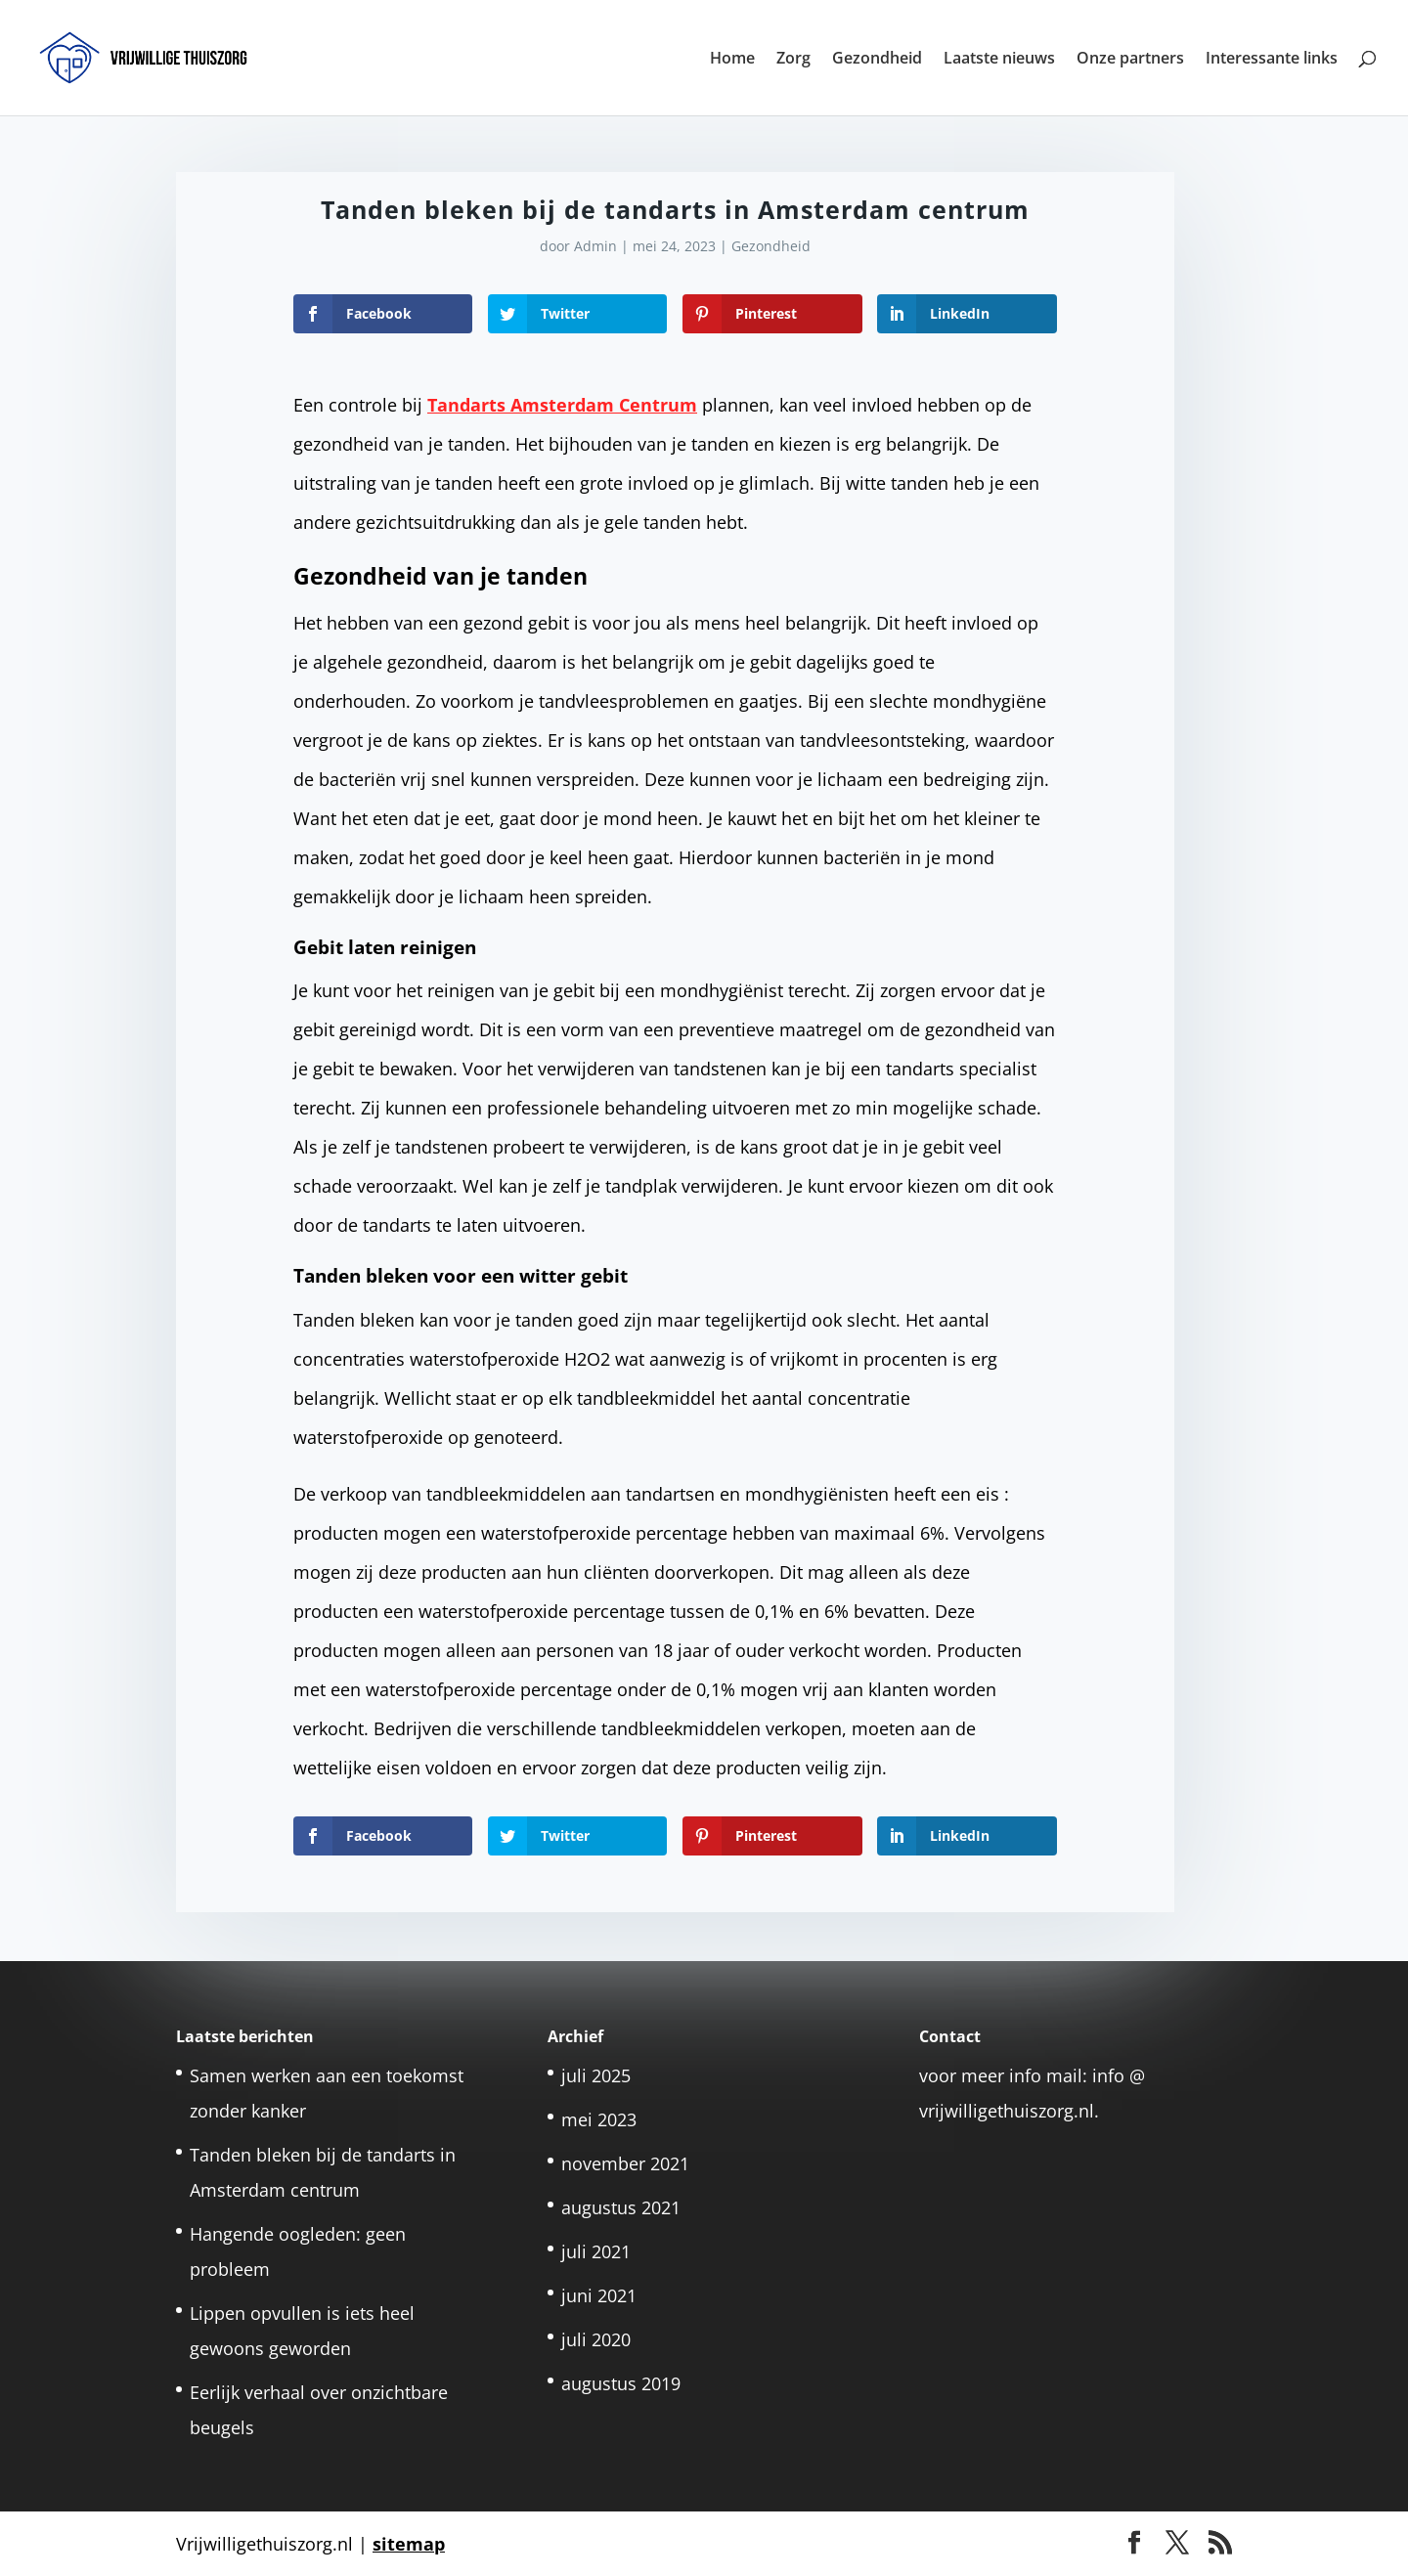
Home (732, 59)
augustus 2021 (621, 2207)
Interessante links (1272, 59)
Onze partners (1130, 59)
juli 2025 (596, 2075)
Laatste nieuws (999, 59)
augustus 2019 (621, 2383)
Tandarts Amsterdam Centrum (562, 404)
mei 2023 (599, 2119)
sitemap (409, 2543)
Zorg (793, 59)
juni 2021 (599, 2295)
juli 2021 (596, 2251)
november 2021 (625, 2163)
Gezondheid (877, 59)
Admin (595, 246)
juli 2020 (596, 2339)
